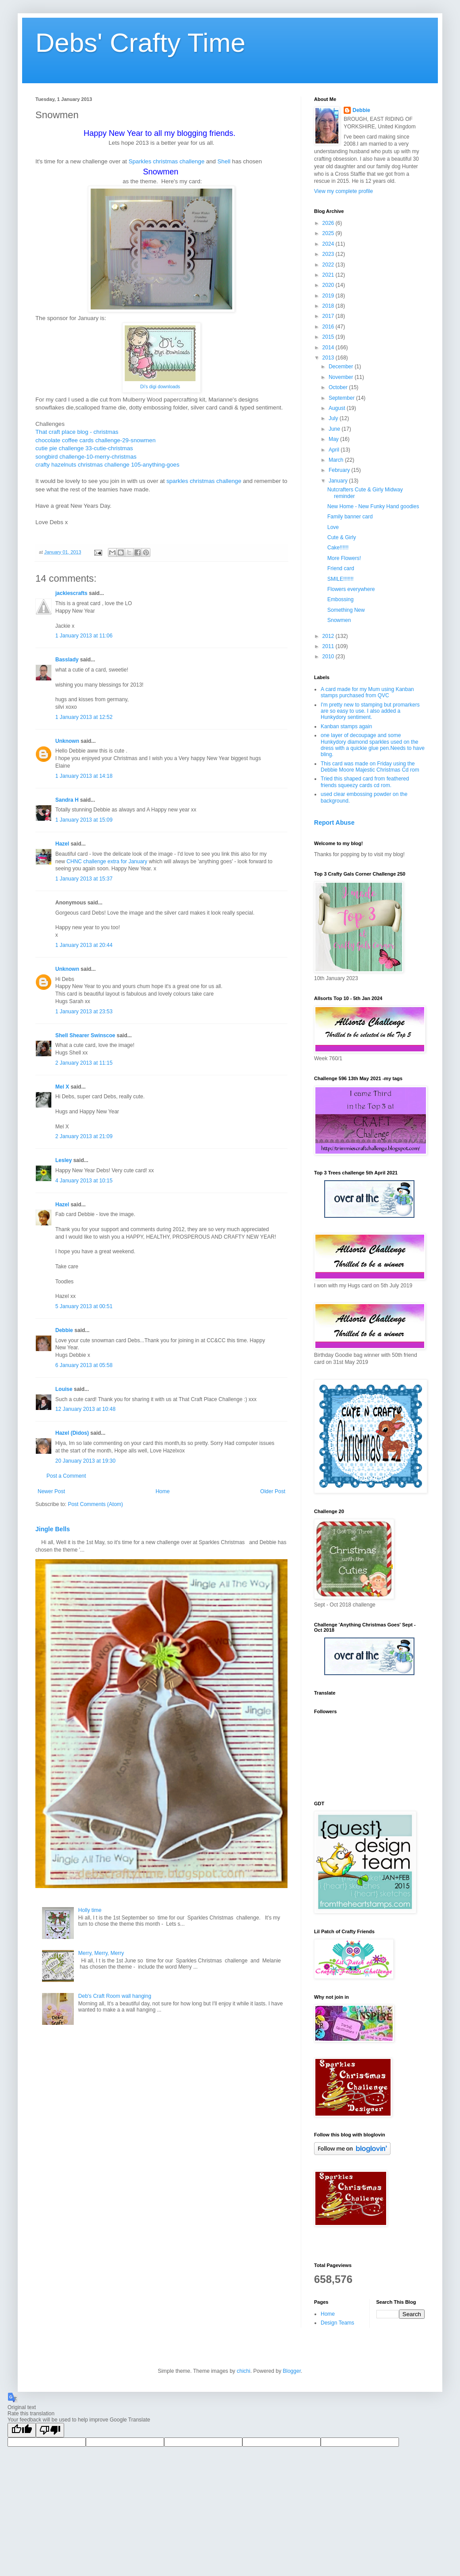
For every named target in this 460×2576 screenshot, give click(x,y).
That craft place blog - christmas (77, 432)
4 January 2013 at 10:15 (83, 1181)
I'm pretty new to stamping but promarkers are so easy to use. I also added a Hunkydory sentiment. (370, 711)
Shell (224, 161)
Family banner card (350, 517)
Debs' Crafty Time (140, 43)
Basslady (67, 660)
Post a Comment (66, 1476)
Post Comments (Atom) (95, 1504)
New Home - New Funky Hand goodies (373, 506)
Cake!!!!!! (338, 548)
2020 (329, 285)
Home (163, 1491)
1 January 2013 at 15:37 (83, 879)
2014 (329, 347)
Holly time (90, 1910)
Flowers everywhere (351, 589)
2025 (329, 233)
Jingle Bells (52, 1529)
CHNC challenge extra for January (106, 861)
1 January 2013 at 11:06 (83, 636)
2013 (329, 358)
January (339, 481)
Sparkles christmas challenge (167, 161)
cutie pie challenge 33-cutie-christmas (84, 448)
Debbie (64, 1330)
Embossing (340, 599)
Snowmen (339, 620)
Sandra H (67, 800)
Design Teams (337, 2323)
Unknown (67, 741)
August (338, 408)
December (342, 366)
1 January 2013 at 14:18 (83, 776)
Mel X (62, 1087)
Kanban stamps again (346, 726)
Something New (346, 610)
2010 (329, 656)
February (340, 470)
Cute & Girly (341, 537)
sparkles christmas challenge (203, 481)
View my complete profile (343, 191)
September (342, 398)
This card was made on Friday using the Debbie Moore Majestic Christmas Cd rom (370, 767)
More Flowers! (344, 558)
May (334, 439)
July (334, 418)
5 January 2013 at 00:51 (83, 1306)
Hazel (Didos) (72, 1433)
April (335, 450)
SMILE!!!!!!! (340, 579)
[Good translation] (22, 2430)
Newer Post (51, 1491)
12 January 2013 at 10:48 (85, 1409)
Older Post (272, 1491)
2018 (329, 306)
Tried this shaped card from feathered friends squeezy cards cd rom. (365, 782)
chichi (243, 2371)
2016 (329, 327)
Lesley (63, 1160)
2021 (329, 275)
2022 (329, 265)
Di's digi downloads (160, 386)
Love (333, 527)
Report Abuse (334, 822)
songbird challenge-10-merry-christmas (86, 456)
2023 (329, 254)
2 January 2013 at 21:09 (83, 1136)
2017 (329, 316)
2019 (329, 296)
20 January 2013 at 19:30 (85, 1461)
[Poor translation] (50, 2430)
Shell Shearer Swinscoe (85, 1035)
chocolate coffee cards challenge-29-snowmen (95, 440)
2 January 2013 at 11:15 (83, 1063)
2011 (329, 646)
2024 (329, 244)
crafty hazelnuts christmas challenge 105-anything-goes (107, 464)
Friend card (340, 568)
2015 (329, 337)
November (342, 377)
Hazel (62, 844)
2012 (329, 636)
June (335, 429)
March (337, 460)
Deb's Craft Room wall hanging (114, 1996)
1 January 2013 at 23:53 (83, 1011)
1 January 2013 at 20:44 (83, 945)
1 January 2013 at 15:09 (83, 820)
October (339, 387)
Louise (64, 1389)
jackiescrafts (71, 593)
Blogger (292, 2371)
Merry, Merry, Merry (101, 1953)
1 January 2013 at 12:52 (83, 717)
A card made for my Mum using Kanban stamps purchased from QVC (367, 692)
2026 (329, 223)
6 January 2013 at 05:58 (83, 1365)
